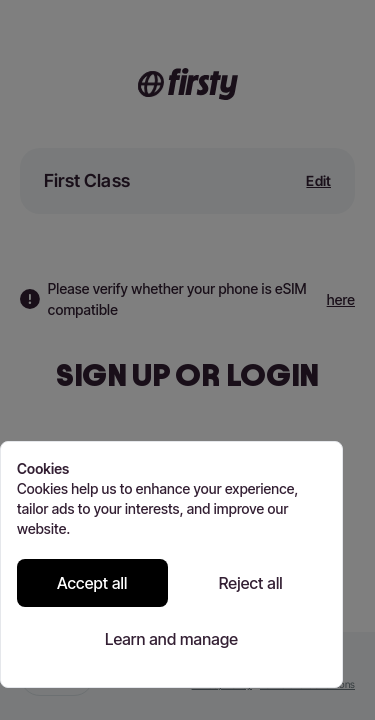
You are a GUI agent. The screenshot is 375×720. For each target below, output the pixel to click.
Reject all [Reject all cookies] (251, 583)
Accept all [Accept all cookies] (92, 583)
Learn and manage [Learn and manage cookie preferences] (171, 639)
